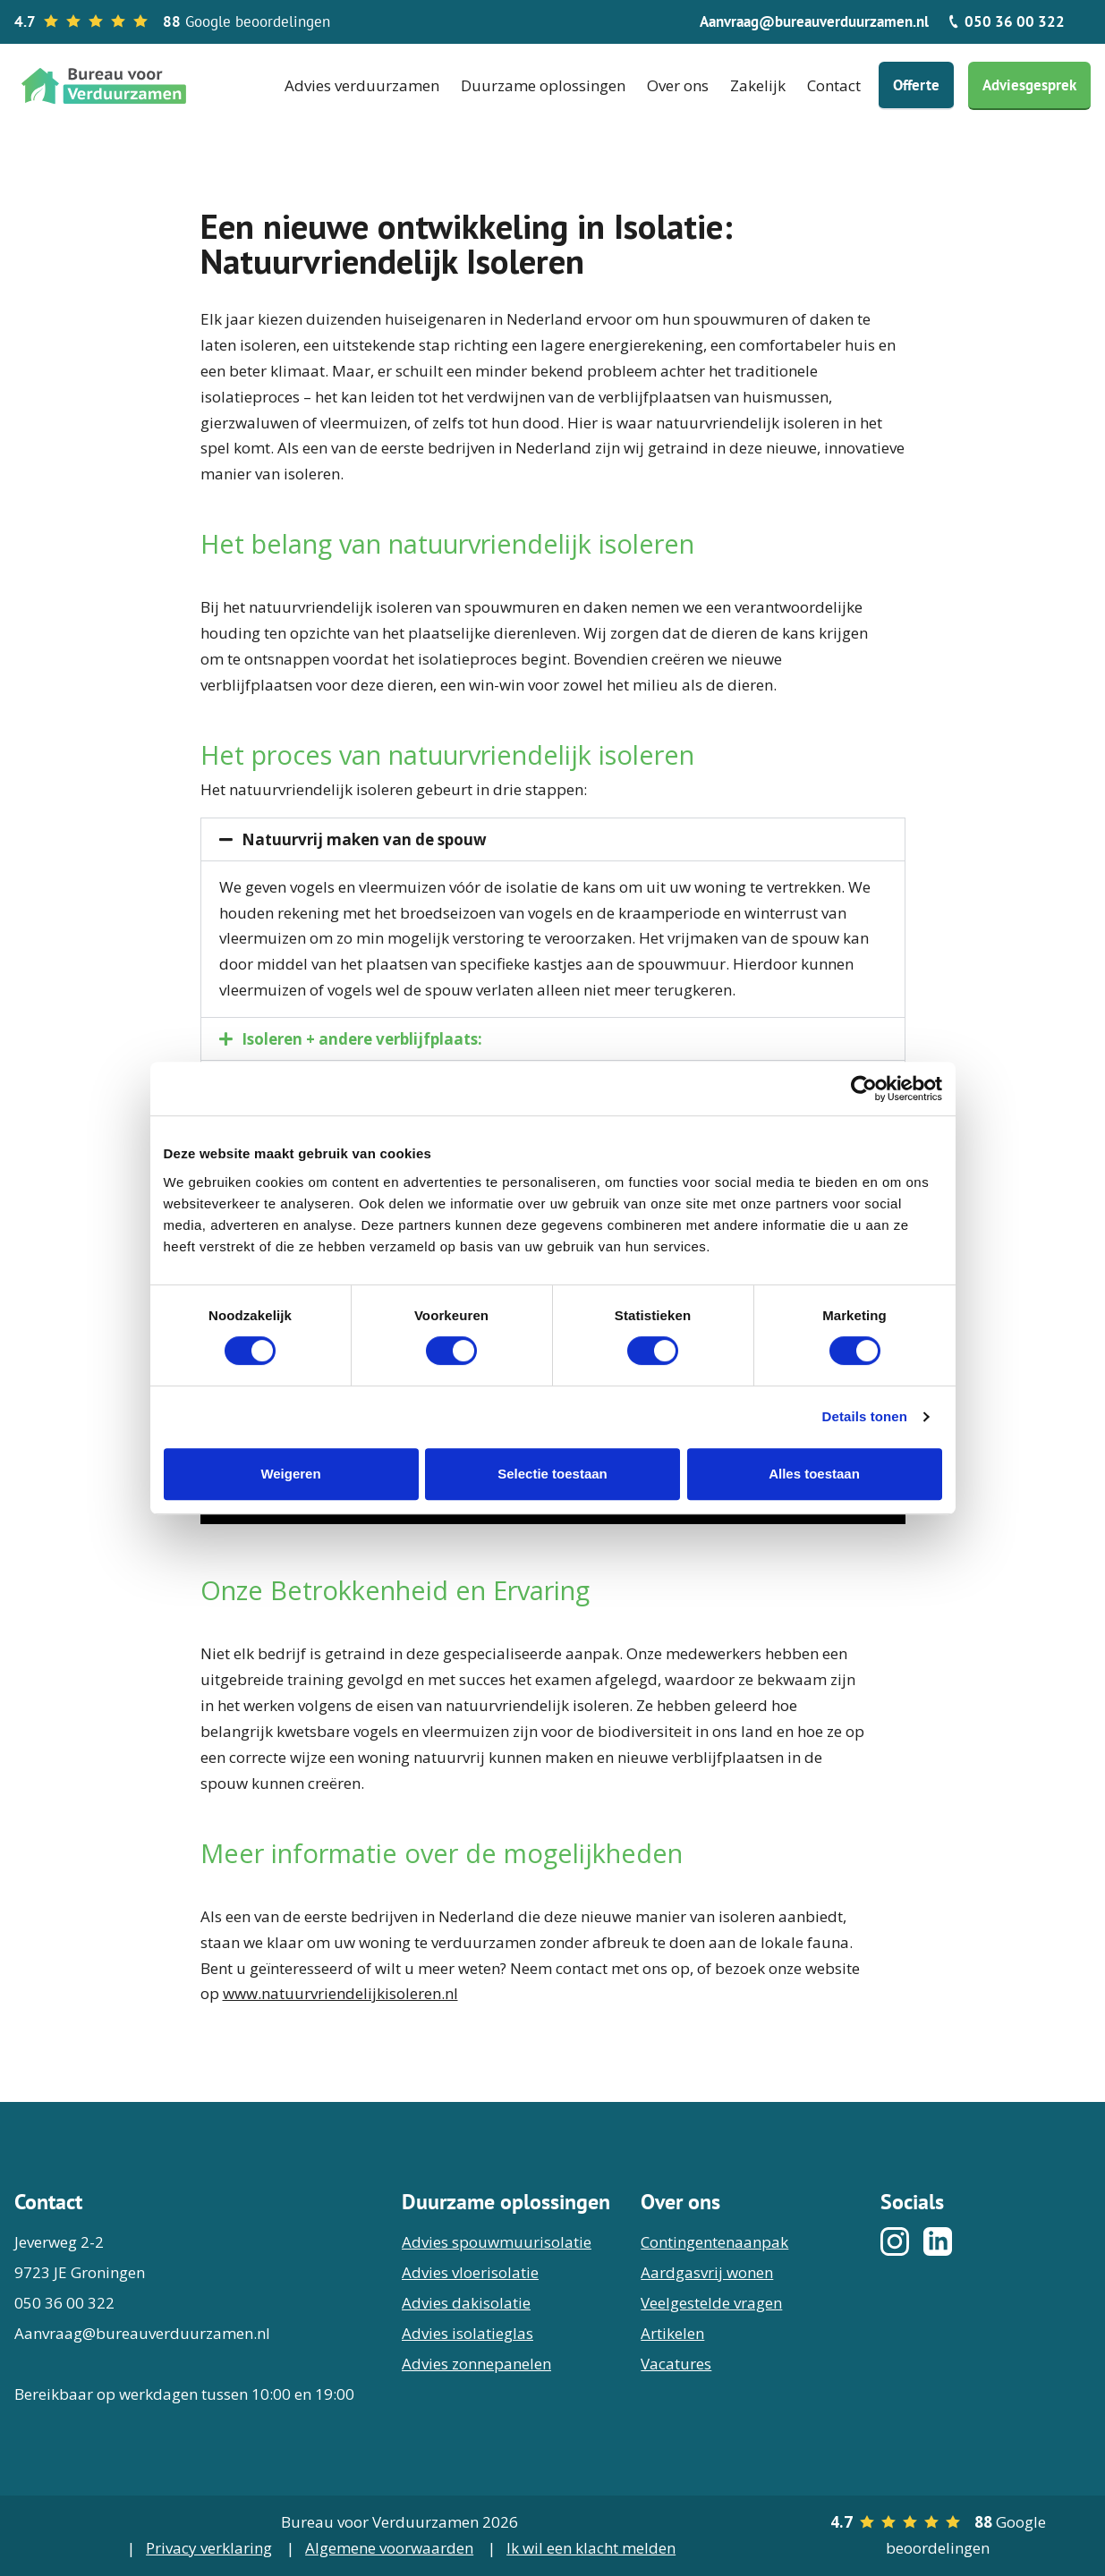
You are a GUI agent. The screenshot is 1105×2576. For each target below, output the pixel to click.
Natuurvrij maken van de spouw (364, 839)
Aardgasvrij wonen (707, 2272)
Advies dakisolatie (466, 2302)
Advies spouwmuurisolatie (496, 2242)
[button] (553, 839)
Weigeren (290, 1473)
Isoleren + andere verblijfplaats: (362, 1039)
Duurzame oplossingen (543, 85)
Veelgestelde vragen (711, 2302)
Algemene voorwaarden (389, 2548)
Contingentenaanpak (714, 2242)
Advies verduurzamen (362, 85)
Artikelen (672, 2333)
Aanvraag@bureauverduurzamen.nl (814, 21)
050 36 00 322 (1006, 21)
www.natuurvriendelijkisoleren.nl (340, 1993)
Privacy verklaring (209, 2548)
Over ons (678, 85)
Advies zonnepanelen (476, 2363)
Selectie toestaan (552, 1473)
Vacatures (676, 2363)
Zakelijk (758, 85)
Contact (834, 85)
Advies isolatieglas (467, 2333)
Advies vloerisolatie (470, 2272)
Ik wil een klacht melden (591, 2548)
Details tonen (864, 1416)
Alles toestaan (814, 1473)
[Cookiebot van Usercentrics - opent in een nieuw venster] (864, 1088)
